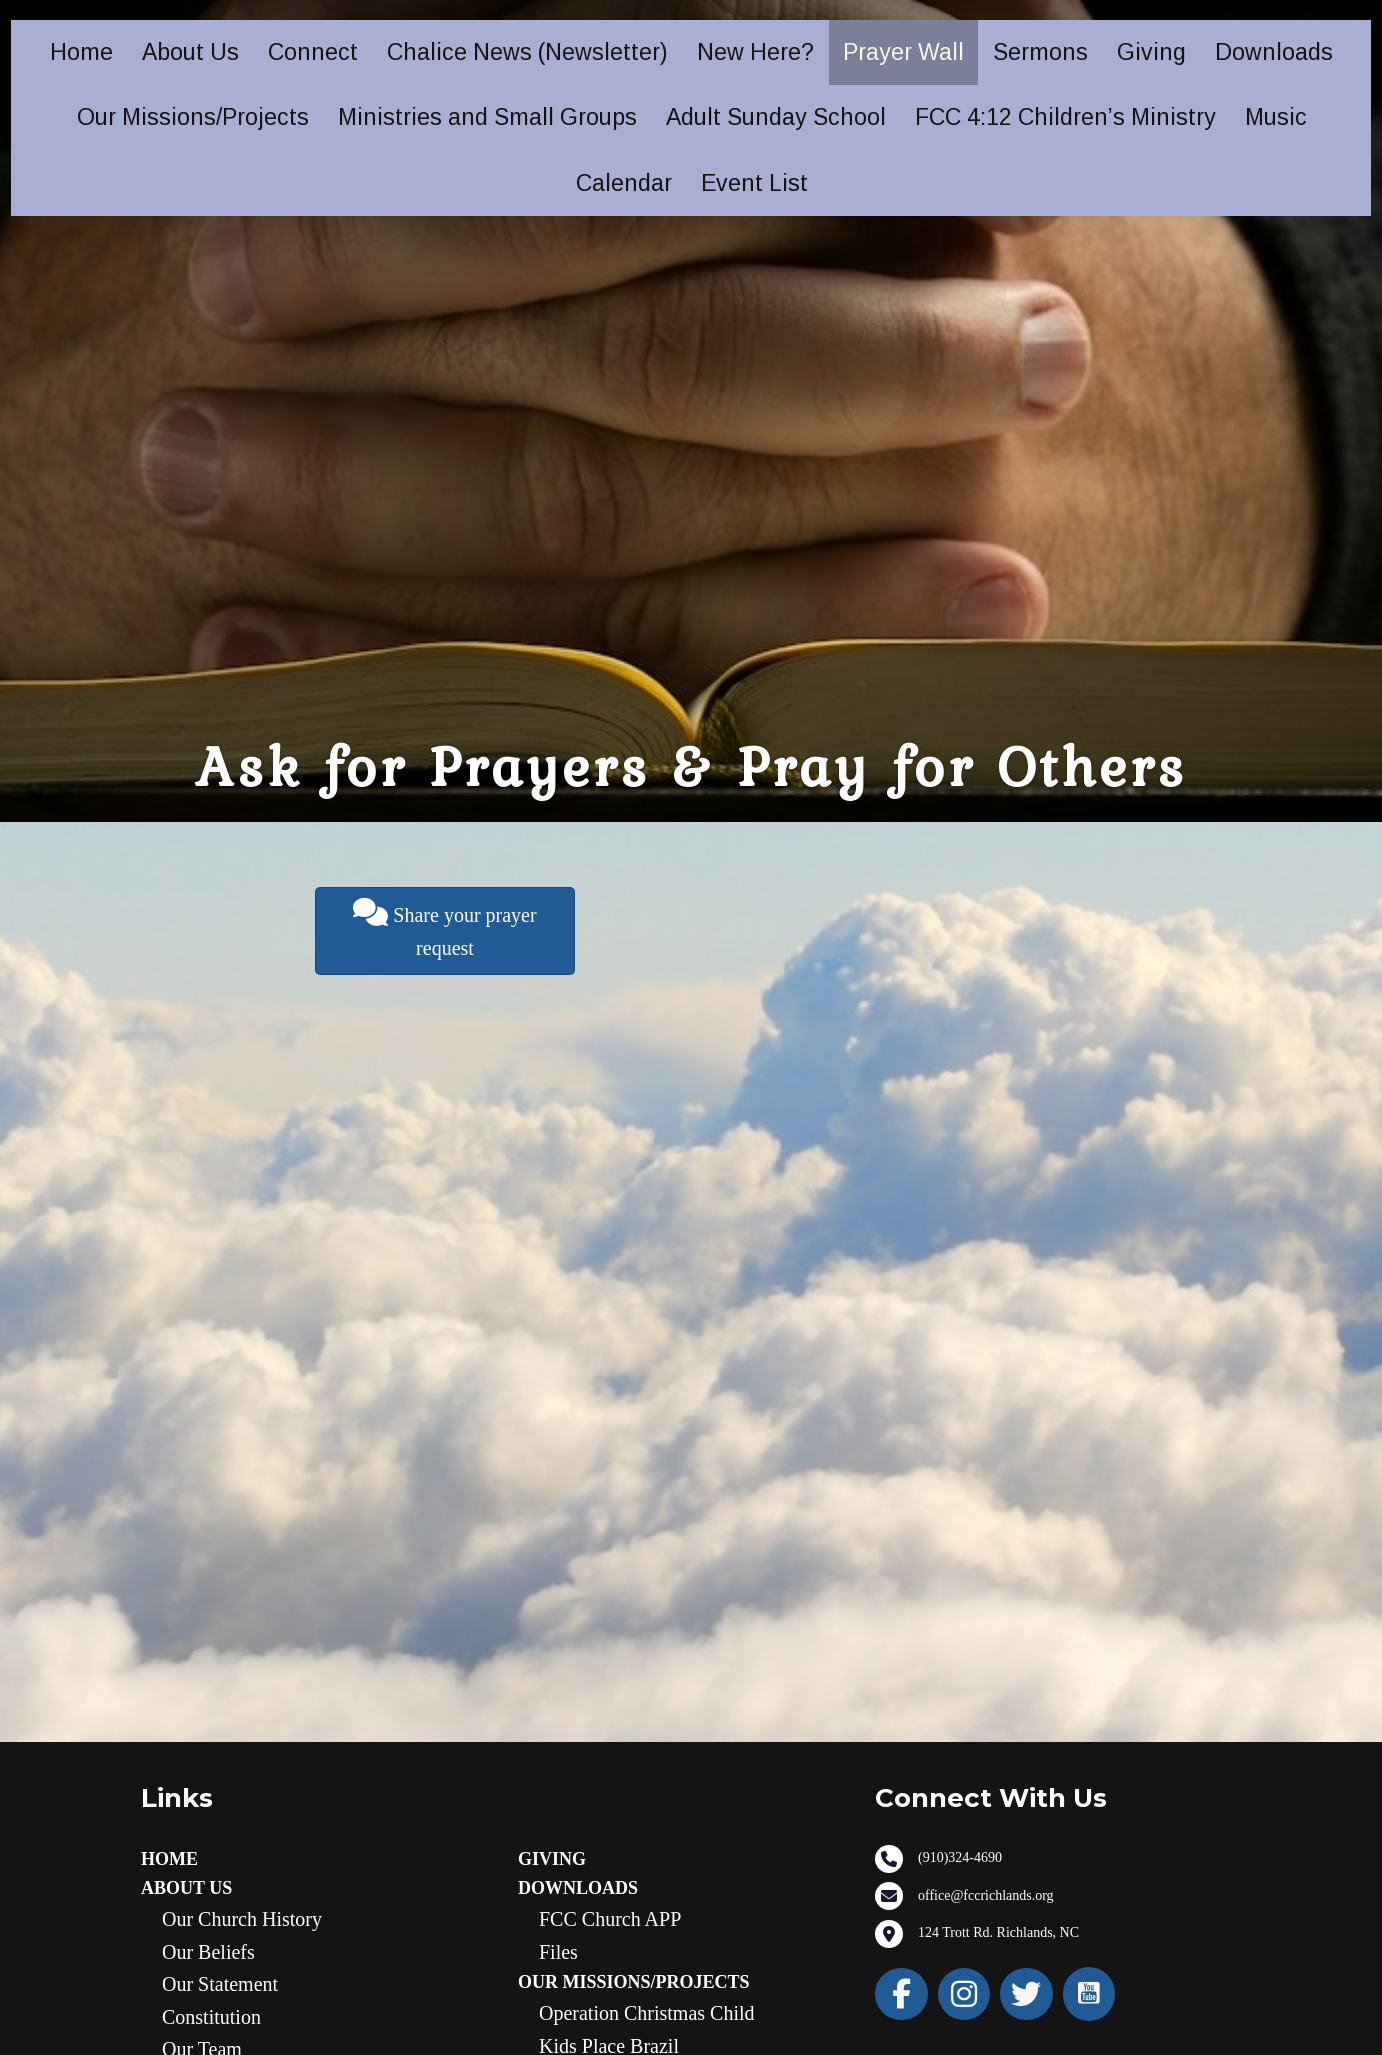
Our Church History (242, 1919)
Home (81, 52)
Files (558, 1952)
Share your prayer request (444, 928)
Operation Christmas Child (647, 2013)
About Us (190, 52)
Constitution (211, 2017)
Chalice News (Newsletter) (527, 52)
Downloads (1274, 52)
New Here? (755, 52)
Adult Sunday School (776, 117)
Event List (754, 183)
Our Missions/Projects (193, 117)
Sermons (1040, 52)
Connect (313, 52)
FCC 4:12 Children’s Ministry (1065, 117)
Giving (1151, 52)
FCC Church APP (610, 1919)
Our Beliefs (208, 1952)
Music (1276, 117)
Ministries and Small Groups (487, 117)
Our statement (220, 1984)
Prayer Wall (903, 52)
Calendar (624, 183)
